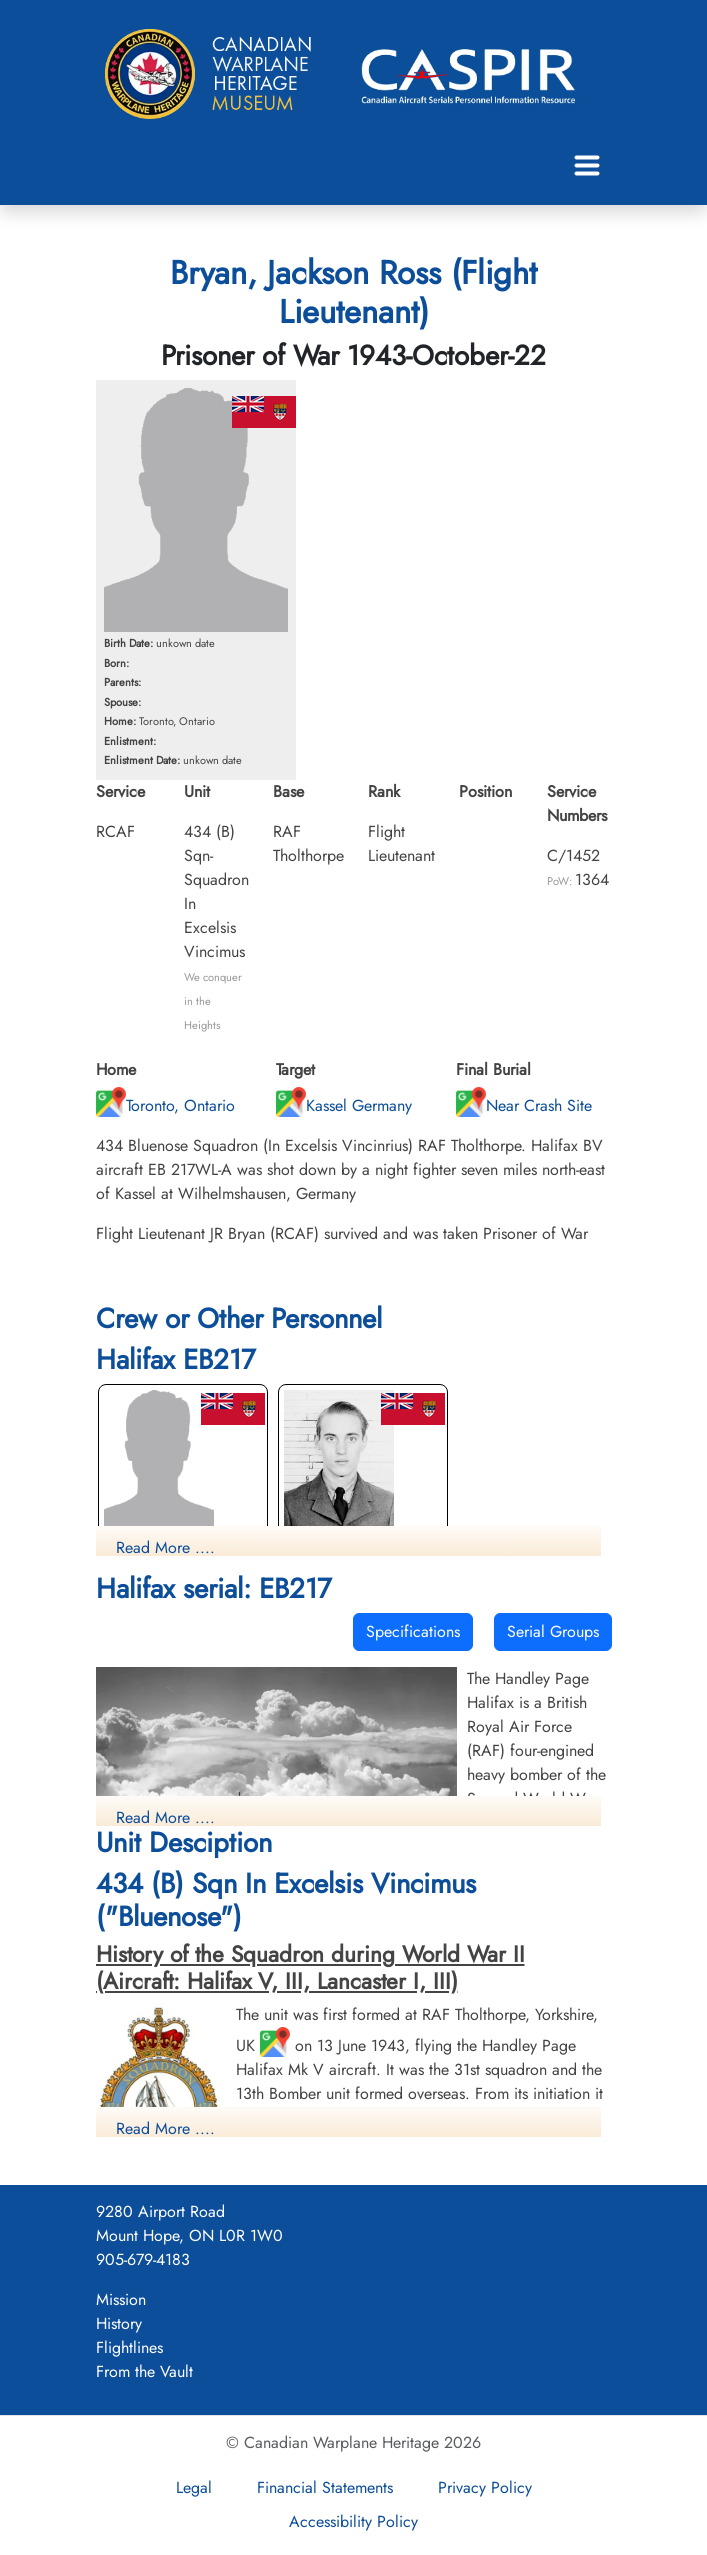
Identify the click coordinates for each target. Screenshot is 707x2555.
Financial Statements (325, 2487)
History (119, 2323)
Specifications (413, 1631)
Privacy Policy (485, 2487)
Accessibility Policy (353, 2521)
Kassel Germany (344, 1105)
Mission (121, 2299)
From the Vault (144, 2371)
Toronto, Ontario (165, 1105)
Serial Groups (553, 1631)
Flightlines (129, 2347)
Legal (194, 2487)
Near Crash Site (524, 1105)
